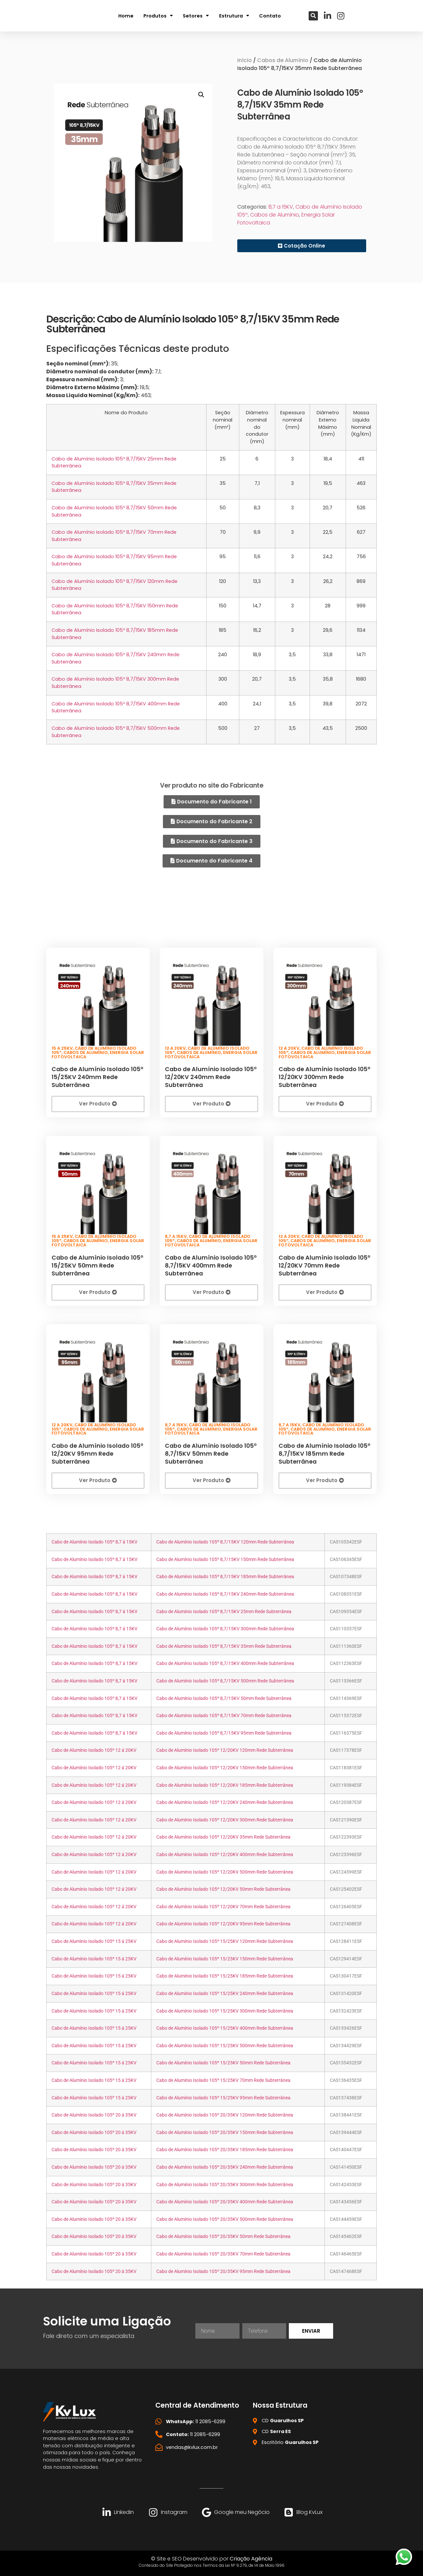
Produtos (158, 15)
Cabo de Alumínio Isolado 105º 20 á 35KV (94, 2114)
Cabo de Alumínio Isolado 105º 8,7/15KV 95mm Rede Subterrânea (223, 1732)
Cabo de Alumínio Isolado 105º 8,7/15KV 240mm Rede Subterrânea (225, 1593)
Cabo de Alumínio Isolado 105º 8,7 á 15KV (94, 1541)
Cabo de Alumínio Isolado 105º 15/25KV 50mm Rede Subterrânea (97, 1264)
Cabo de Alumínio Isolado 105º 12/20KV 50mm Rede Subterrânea (223, 1888)
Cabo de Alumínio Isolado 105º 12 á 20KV (94, 1749)
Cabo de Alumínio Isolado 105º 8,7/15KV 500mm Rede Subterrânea (225, 1680)
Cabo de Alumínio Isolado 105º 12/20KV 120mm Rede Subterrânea (224, 1749)
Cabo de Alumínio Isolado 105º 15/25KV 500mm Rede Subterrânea (224, 2045)
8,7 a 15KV (280, 207)
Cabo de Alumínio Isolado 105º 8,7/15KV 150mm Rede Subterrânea (225, 1558)
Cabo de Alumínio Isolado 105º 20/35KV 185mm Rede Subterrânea (224, 2149)
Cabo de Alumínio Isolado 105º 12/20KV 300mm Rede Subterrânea (324, 1076)
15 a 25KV (62, 1047)
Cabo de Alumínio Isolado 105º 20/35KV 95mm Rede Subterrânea (223, 2270)
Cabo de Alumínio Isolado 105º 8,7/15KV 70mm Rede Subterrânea (223, 1714)
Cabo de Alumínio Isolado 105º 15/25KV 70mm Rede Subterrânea (223, 2079)
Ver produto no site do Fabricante (211, 785)
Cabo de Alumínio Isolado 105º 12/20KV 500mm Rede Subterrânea (224, 1871)
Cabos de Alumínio (282, 60)
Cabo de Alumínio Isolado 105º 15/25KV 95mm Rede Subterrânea (223, 2097)
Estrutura (234, 15)
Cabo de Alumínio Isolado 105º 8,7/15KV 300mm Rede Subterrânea (225, 1628)
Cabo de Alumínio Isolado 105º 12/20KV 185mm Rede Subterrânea (224, 1784)
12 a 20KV (175, 1047)
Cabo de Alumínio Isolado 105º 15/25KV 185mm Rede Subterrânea (224, 1975)
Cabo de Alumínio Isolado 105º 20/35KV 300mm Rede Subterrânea (224, 2183)
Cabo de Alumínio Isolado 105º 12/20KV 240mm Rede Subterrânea (210, 1076)
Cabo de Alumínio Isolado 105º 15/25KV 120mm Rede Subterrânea (224, 1940)
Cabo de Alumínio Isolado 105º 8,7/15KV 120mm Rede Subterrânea (225, 1541)
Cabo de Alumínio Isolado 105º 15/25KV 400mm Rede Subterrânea (224, 2027)
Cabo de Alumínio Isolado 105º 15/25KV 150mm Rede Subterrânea (224, 1958)
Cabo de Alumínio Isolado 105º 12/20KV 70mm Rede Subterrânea (324, 1264)
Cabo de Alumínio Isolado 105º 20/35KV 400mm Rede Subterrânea (224, 2201)
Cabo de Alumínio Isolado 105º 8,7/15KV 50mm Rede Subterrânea (210, 1452)
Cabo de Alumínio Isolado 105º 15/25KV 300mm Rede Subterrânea (224, 2010)
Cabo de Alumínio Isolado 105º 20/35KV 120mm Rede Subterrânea (224, 2114)
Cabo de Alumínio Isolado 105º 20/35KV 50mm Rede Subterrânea (223, 2236)
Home (126, 15)
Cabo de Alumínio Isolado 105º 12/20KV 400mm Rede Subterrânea (224, 1853)
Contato (270, 15)
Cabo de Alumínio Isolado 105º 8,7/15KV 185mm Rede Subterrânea (324, 1452)
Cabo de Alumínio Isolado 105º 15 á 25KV (94, 1940)
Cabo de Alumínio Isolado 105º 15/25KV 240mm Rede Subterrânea (97, 1076)
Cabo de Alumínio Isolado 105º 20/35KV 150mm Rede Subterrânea (224, 2131)
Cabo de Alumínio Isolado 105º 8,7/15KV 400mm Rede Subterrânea (210, 1264)
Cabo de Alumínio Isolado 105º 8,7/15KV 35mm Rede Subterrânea (223, 1645)
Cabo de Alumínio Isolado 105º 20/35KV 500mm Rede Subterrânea (224, 2218)
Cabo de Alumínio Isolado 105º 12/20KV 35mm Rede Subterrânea (223, 1836)
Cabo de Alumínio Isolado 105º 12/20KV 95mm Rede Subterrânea (97, 1452)
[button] (313, 15)
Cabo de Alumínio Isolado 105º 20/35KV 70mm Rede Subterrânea (223, 2253)
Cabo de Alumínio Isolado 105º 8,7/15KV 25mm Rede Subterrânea (223, 1610)
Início (244, 60)
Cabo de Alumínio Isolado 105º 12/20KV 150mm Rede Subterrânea (224, 1767)
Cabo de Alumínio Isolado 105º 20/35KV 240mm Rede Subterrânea (224, 2166)
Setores (196, 15)
